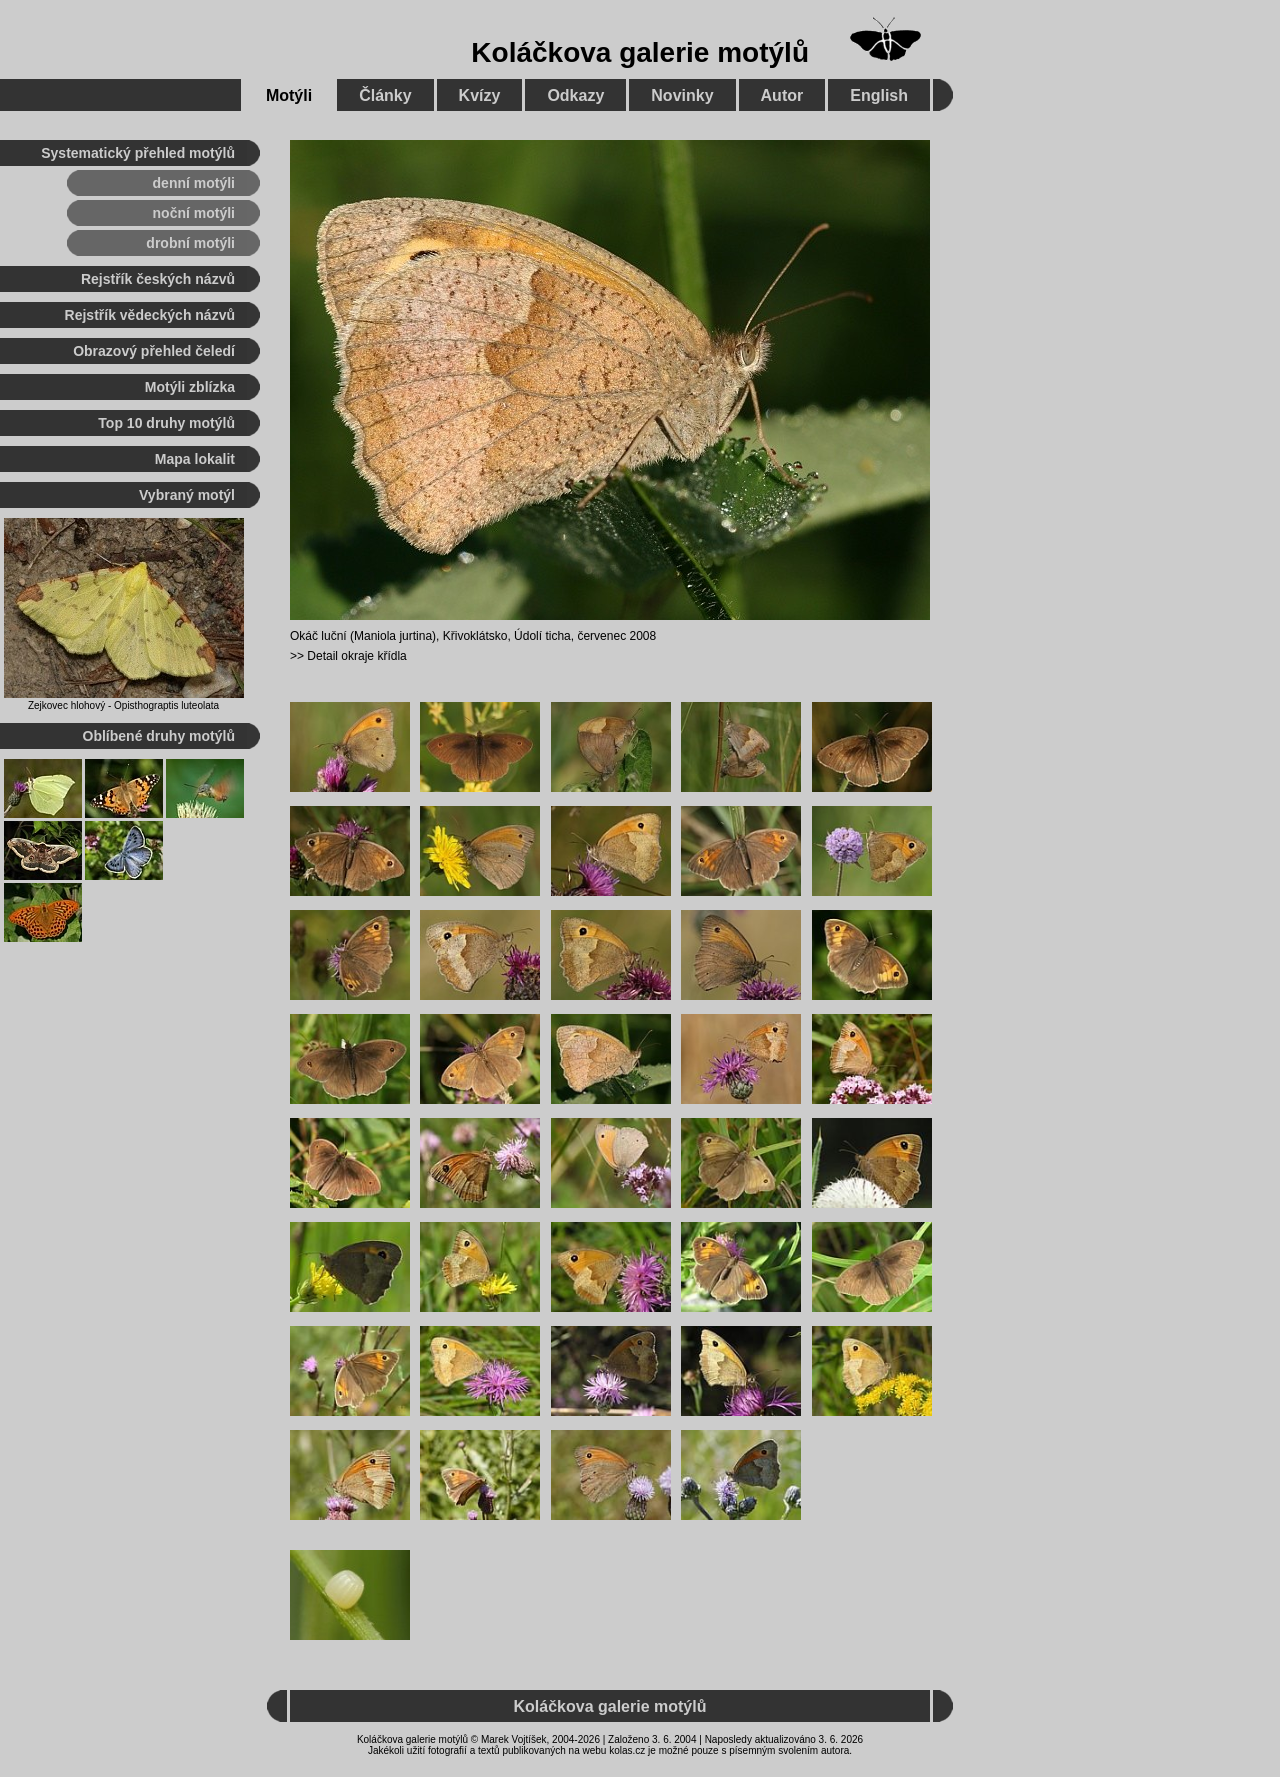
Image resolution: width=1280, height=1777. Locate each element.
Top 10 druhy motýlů (166, 423)
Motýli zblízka (190, 387)
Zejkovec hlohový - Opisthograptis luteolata (123, 705)
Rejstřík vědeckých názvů (150, 315)
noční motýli (194, 213)
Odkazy (575, 95)
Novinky (682, 95)
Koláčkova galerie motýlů (640, 52)
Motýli (289, 95)
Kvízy (480, 95)
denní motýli (194, 183)
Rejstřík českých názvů (158, 279)
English (879, 95)
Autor (782, 95)
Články (385, 95)
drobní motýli (190, 243)
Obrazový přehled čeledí (154, 351)
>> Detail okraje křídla (348, 656)
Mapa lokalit (195, 459)
